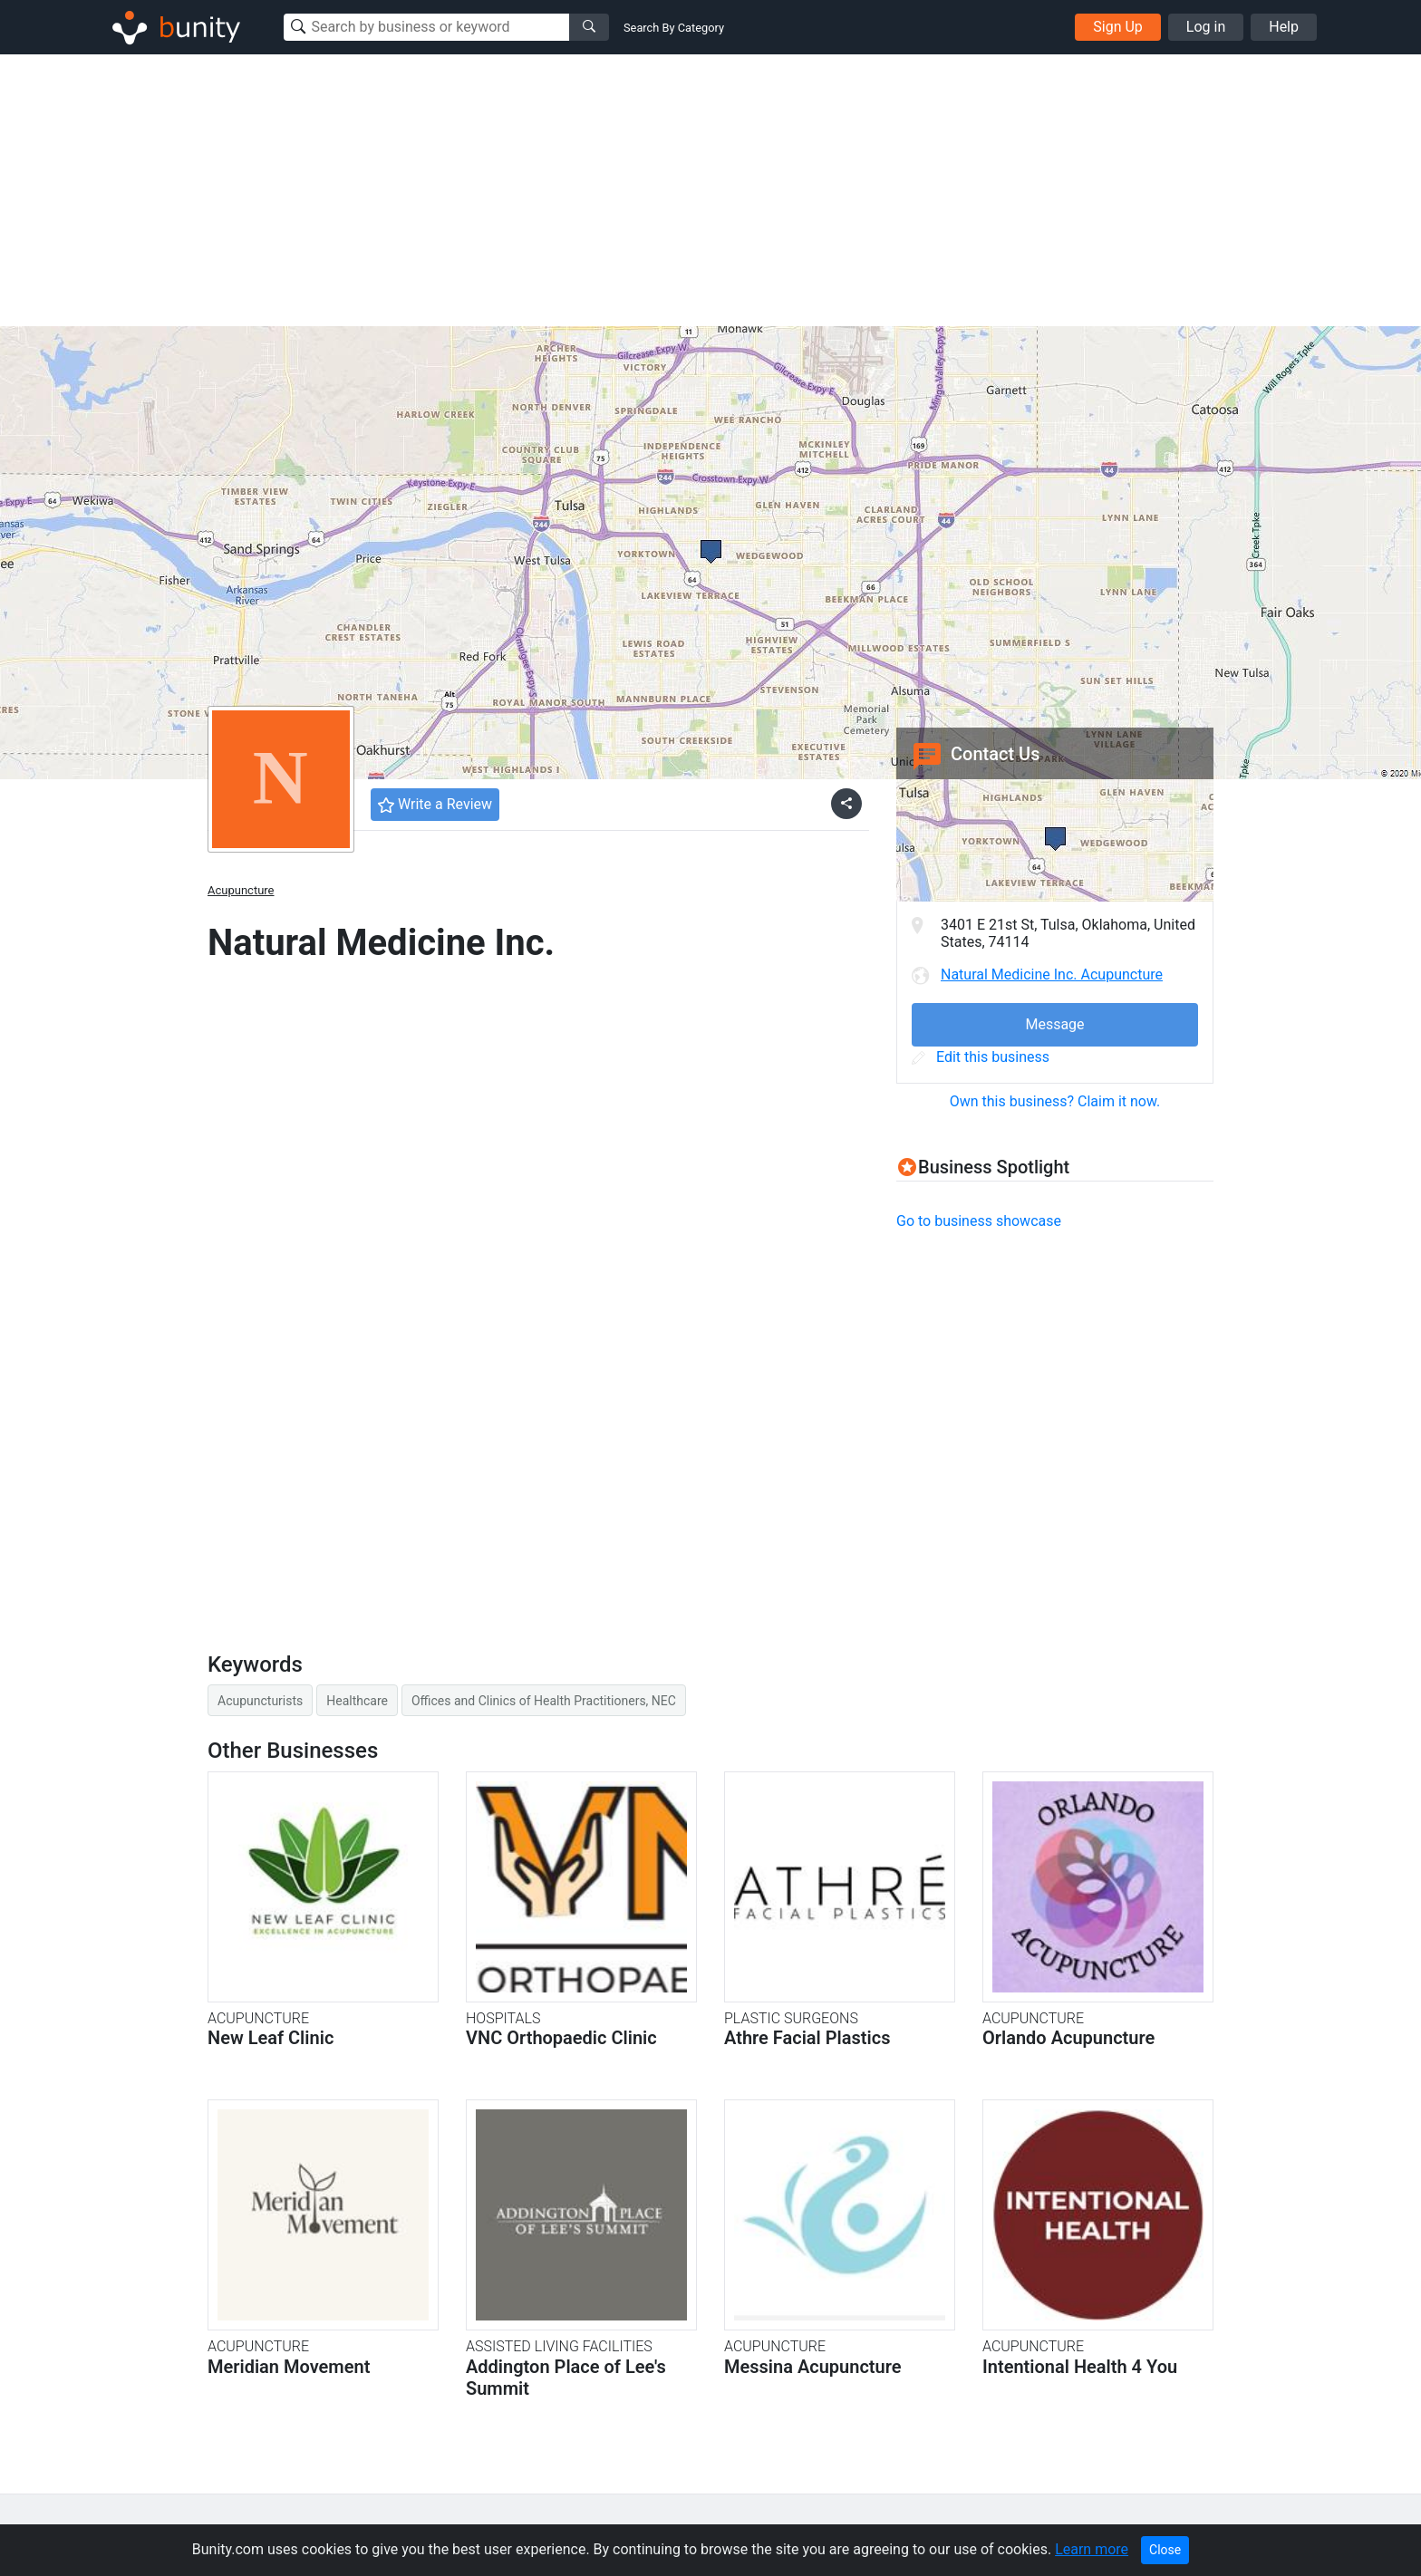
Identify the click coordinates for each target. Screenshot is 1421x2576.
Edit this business (980, 1057)
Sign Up (1118, 26)
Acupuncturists (260, 1700)
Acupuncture (241, 890)
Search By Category (674, 27)
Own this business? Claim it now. (1055, 1101)
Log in (1205, 26)
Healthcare (357, 1700)
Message (1054, 1024)
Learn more (1091, 2549)
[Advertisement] (710, 190)
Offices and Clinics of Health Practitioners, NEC (543, 1700)
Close (1165, 2549)
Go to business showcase (978, 1221)
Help (1284, 26)
